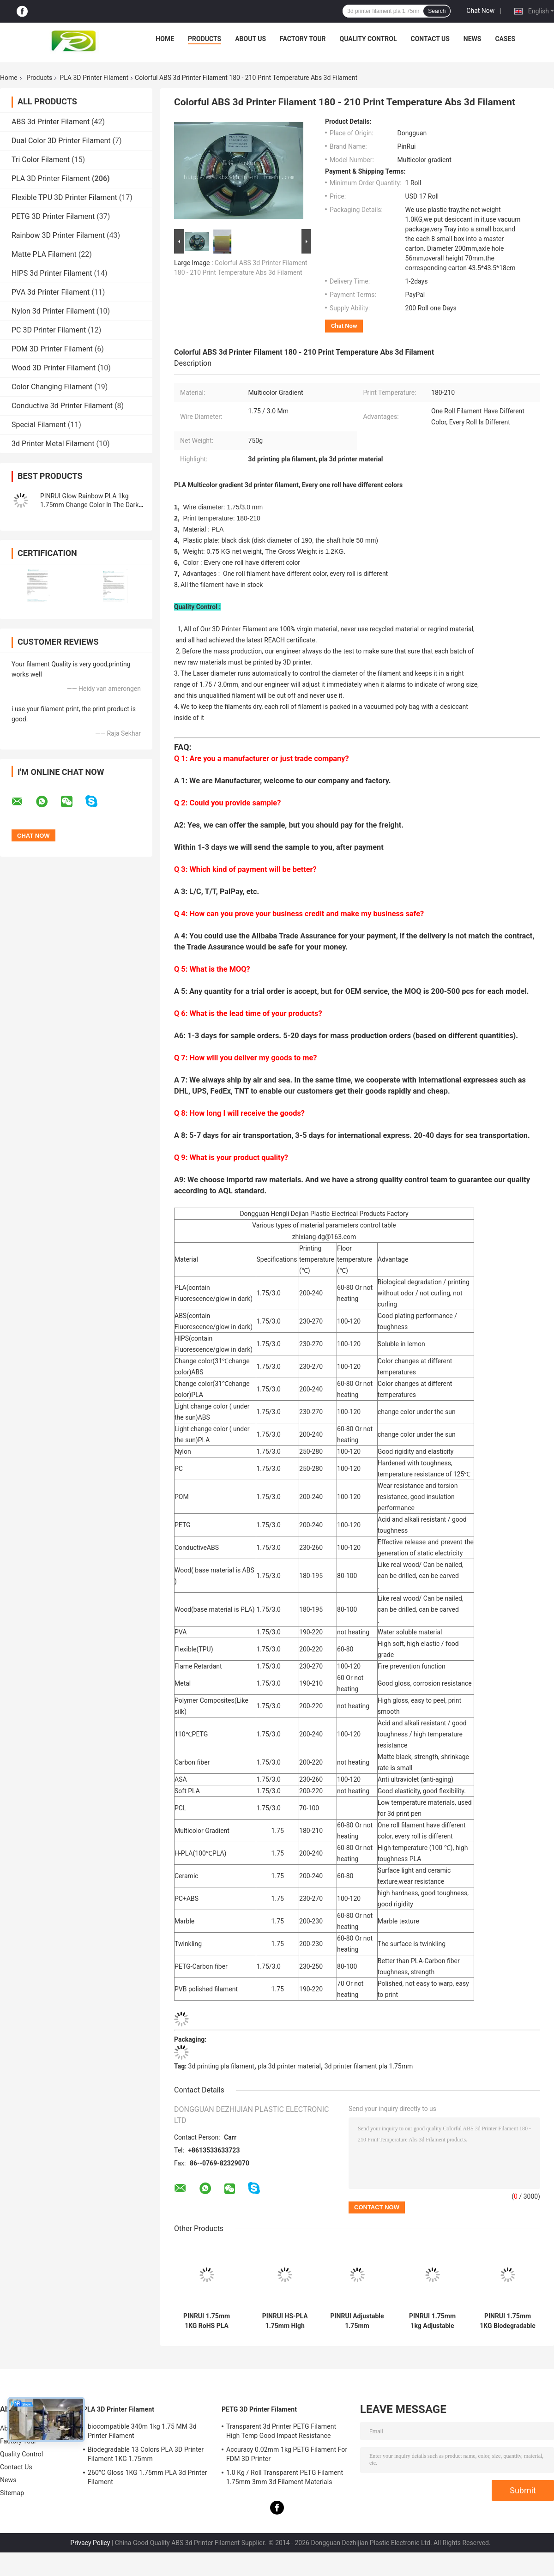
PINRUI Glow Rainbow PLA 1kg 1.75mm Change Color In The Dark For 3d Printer (89, 504)
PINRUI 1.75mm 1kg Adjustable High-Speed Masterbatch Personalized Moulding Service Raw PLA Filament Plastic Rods (432, 2321)
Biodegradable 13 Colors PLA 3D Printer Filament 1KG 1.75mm (146, 2454)
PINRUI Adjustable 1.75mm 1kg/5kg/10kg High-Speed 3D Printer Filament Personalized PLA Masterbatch (357, 2321)
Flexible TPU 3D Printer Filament (64, 197)
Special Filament (39, 424)
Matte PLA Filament (44, 254)
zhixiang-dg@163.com (324, 1236)
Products (204, 38)
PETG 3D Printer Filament (53, 216)
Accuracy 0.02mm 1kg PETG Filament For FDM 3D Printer (286, 2454)
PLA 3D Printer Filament (94, 77)
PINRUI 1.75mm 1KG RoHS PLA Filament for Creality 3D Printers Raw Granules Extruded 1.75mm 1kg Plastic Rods (207, 2321)
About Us (250, 38)
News (473, 38)
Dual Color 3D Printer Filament (61, 140)
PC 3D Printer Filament (49, 330)
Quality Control (368, 38)
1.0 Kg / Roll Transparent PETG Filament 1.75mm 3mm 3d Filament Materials (284, 2477)
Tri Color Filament (41, 159)
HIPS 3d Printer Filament (52, 273)
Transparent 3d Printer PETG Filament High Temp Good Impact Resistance (281, 2431)
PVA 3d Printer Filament (51, 292)
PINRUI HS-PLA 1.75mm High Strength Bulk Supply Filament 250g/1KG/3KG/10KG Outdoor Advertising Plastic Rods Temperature (285, 2321)
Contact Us (429, 38)
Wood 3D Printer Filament (54, 367)
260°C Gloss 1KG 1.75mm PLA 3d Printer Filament (147, 2477)
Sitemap (12, 2493)
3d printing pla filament (221, 2066)
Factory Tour (303, 38)
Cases (505, 38)
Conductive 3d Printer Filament (62, 405)
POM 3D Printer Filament (52, 349)
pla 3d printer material (289, 2066)
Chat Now (480, 10)
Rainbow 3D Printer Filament (58, 235)
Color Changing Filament (52, 386)
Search (437, 11)
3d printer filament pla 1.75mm (369, 2066)
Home (165, 38)
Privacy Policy (90, 2542)
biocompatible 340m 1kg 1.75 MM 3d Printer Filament (142, 2431)
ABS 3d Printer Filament (51, 121)
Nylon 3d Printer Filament (53, 311)
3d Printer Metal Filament (53, 443)
